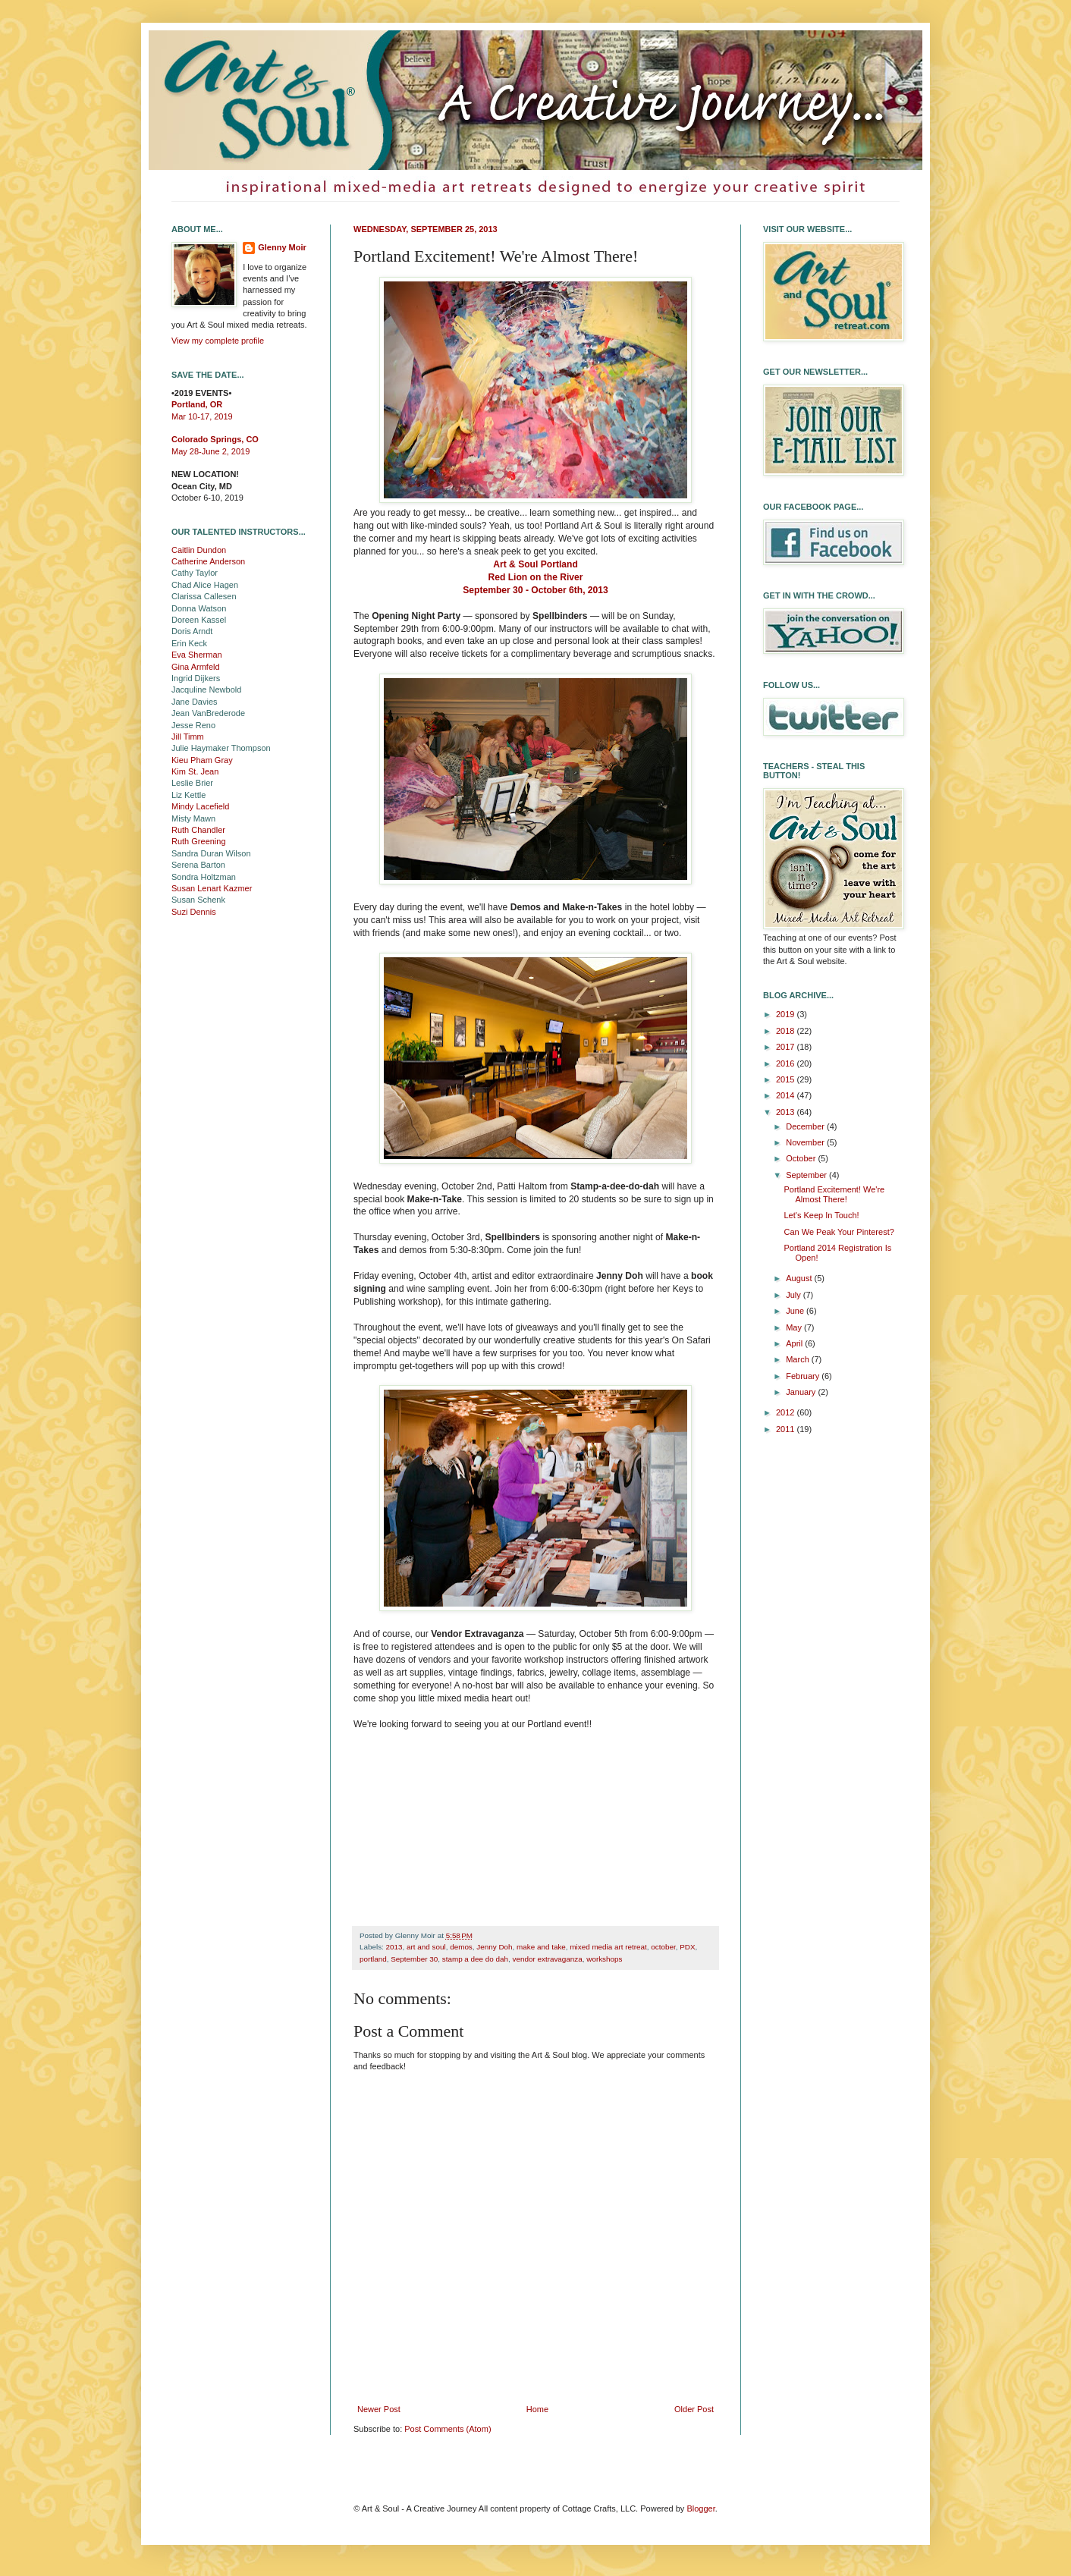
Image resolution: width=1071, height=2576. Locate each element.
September (807, 1175)
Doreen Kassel (198, 619)
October (802, 1158)
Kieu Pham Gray (202, 760)
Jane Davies (194, 701)
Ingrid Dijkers (195, 678)
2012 (786, 1412)
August (800, 1278)
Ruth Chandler (198, 829)
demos (461, 1947)
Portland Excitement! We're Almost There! (834, 1194)
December (806, 1126)
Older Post (694, 2409)
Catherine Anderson (208, 561)
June (796, 1310)
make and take (541, 1947)
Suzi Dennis (193, 911)
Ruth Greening (198, 841)
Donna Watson (198, 608)
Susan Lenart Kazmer (211, 888)
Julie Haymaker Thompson (221, 747)
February (803, 1376)
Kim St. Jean (194, 771)
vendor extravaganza (548, 1959)
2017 (786, 1046)
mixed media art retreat (608, 1947)
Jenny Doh (494, 1947)
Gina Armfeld (195, 666)
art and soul (426, 1947)
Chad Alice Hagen (204, 584)
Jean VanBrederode (208, 713)
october (663, 1947)
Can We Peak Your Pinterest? (839, 1231)
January (802, 1391)
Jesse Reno (193, 725)
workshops (604, 1959)
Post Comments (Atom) (447, 2428)
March (799, 1359)
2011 (786, 1429)
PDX (687, 1947)
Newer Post (378, 2409)
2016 (786, 1063)
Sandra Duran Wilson (211, 853)
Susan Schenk (198, 899)
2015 (786, 1079)
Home (537, 2409)
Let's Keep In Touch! (821, 1215)
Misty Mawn (193, 818)
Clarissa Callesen (204, 596)
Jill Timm (187, 736)
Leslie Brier (192, 782)
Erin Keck (189, 643)
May (795, 1327)
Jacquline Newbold (206, 689)
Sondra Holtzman (203, 876)
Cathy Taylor (194, 572)
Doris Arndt (191, 631)
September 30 (414, 1959)
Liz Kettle (188, 795)
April (795, 1343)
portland (373, 1959)
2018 (786, 1030)
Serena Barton (198, 864)
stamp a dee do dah (475, 1959)
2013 (394, 1947)
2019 (786, 1014)
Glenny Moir (282, 247)
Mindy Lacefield (200, 806)
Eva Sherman (196, 654)
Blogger (700, 2508)
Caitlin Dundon (198, 549)
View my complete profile (217, 340)
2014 (786, 1095)
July (794, 1294)
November (806, 1142)
